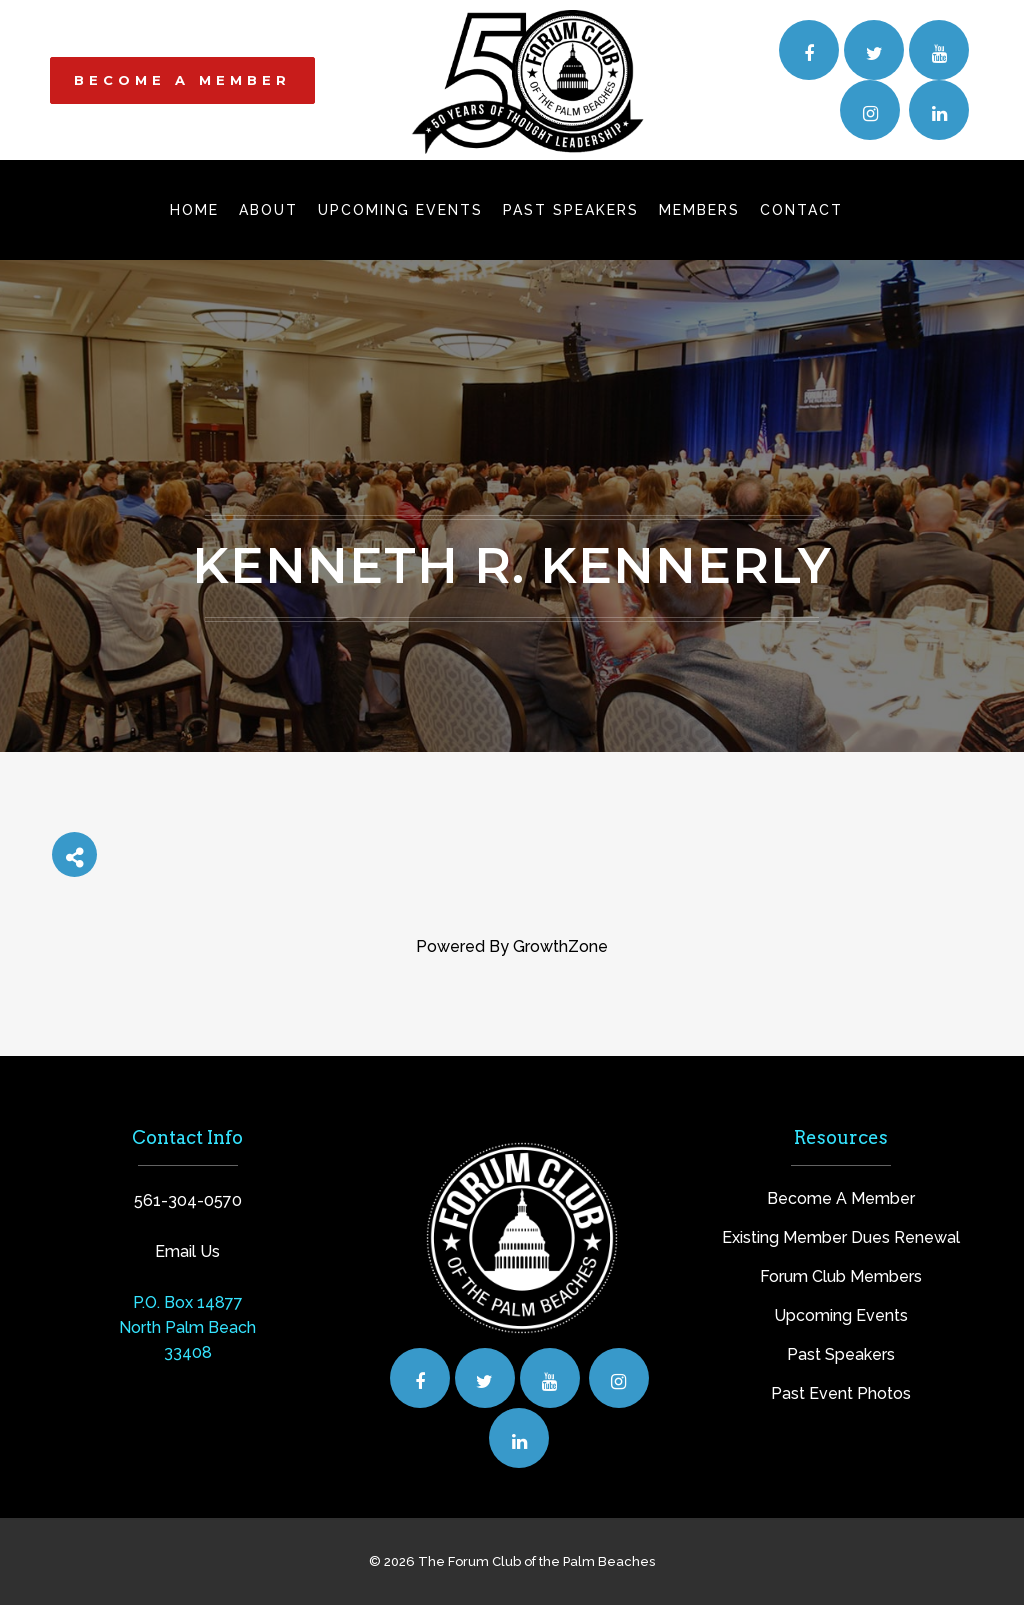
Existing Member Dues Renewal (841, 1237)
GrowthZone (560, 946)
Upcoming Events (841, 1315)
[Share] (74, 854)
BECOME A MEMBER (182, 80)
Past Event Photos (841, 1393)
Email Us (187, 1251)
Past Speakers (841, 1354)
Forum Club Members (841, 1276)
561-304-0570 (188, 1200)
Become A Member (841, 1198)
